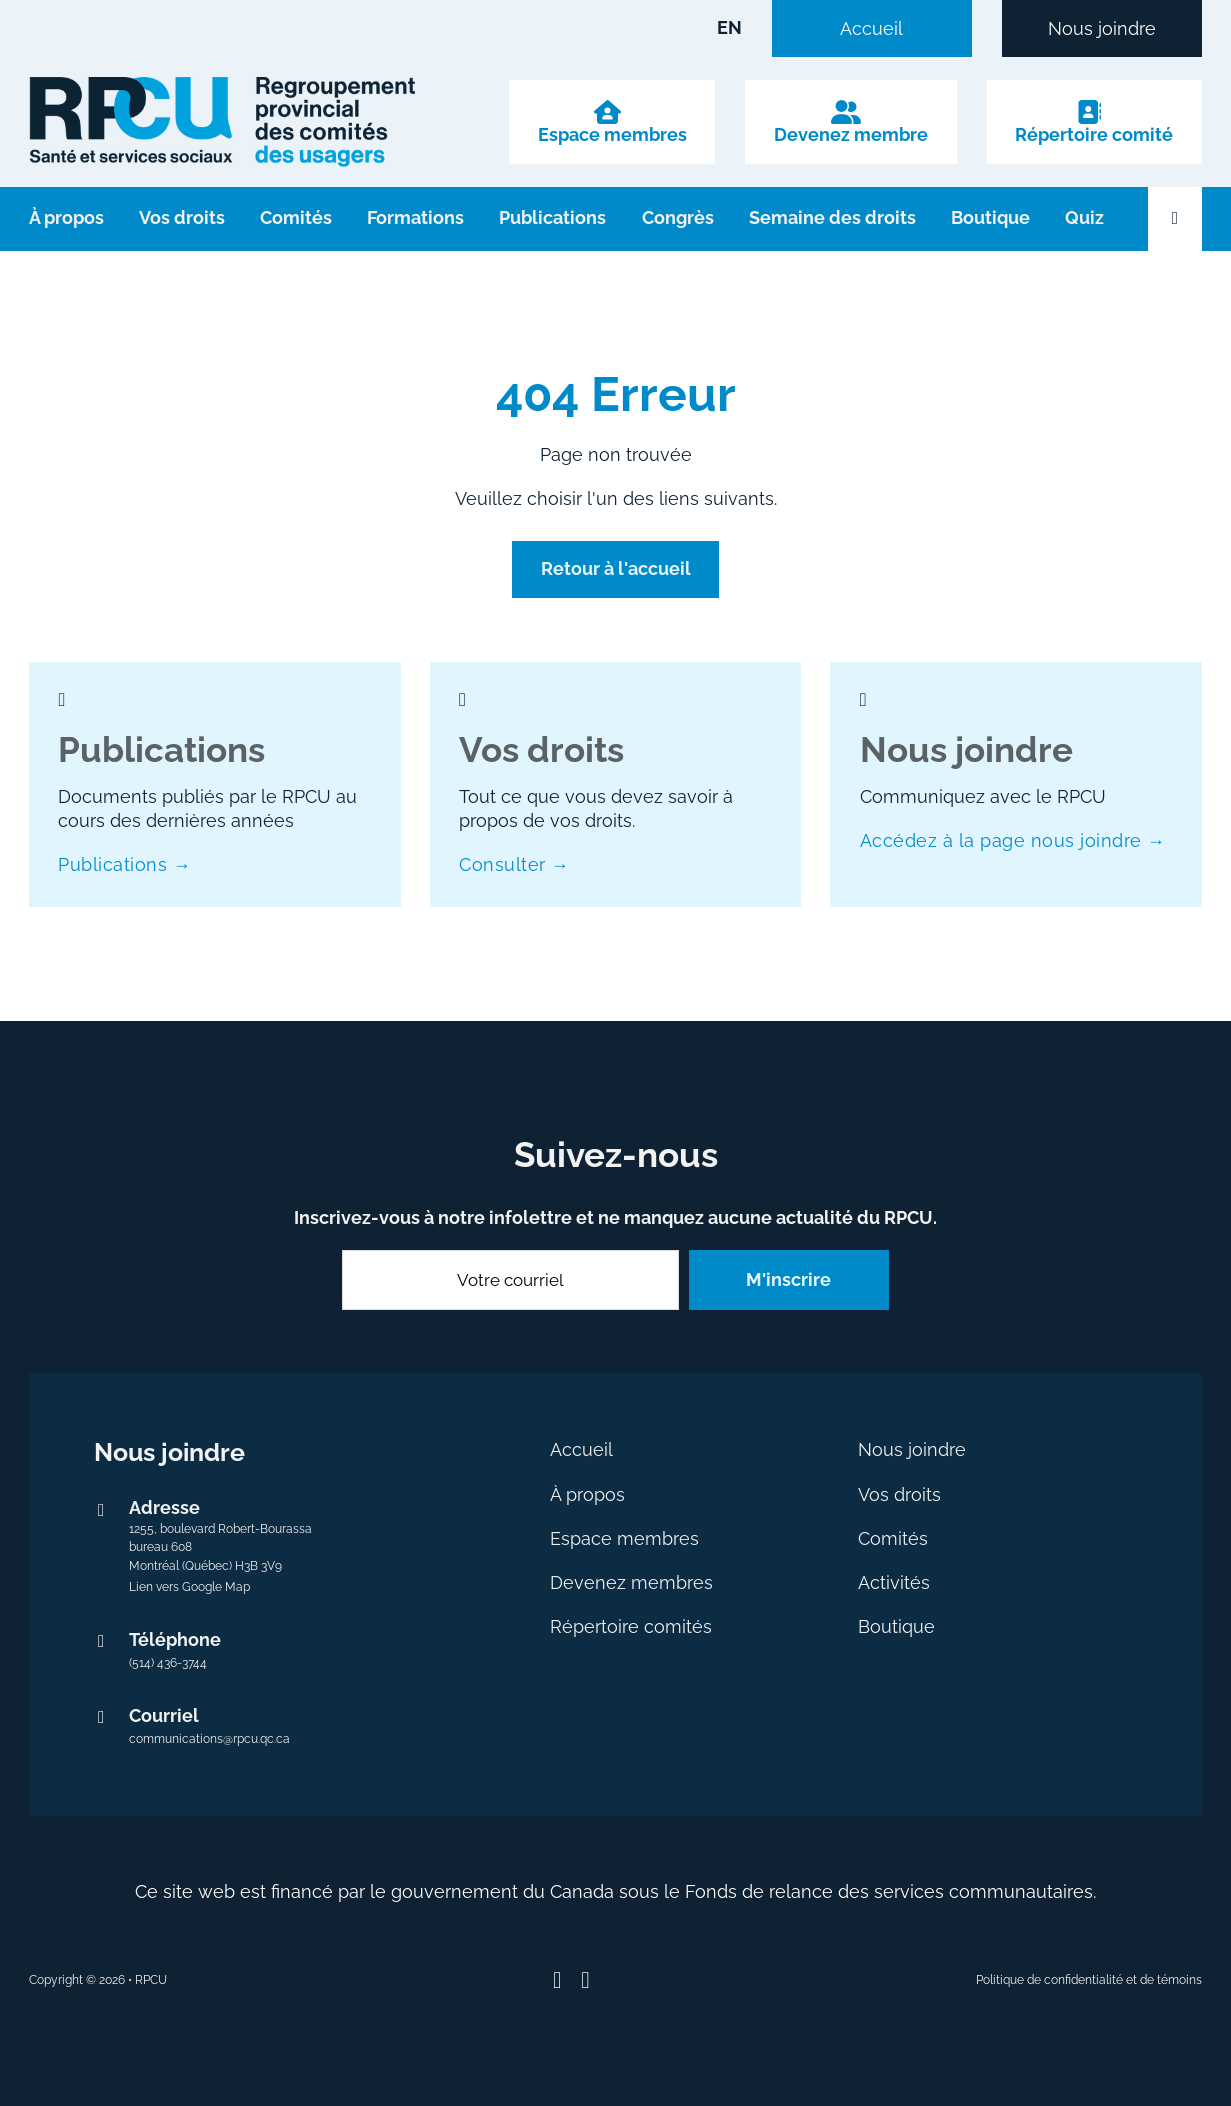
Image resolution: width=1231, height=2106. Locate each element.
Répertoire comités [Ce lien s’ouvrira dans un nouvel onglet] (631, 1626)
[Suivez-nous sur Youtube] (585, 1980)
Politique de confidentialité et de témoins (1089, 1980)
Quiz (1084, 217)
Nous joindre (1102, 29)
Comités (296, 217)
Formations (415, 217)
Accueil (871, 29)
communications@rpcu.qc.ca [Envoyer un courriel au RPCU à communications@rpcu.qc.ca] (209, 1739)
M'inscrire (788, 1279)
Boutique (990, 217)
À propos (66, 217)
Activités (894, 1582)
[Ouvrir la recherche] (1175, 219)
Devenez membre (851, 135)
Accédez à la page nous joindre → (1013, 840)
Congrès (678, 217)
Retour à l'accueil (616, 568)
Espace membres (612, 135)
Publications (552, 217)
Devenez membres (631, 1582)
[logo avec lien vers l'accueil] (222, 122)
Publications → (124, 864)
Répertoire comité (1094, 135)
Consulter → (514, 864)
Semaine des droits (832, 217)
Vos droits (182, 217)
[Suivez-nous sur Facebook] (557, 1980)
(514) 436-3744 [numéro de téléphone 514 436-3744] (168, 1663)
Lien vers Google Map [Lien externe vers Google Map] (189, 1587)
